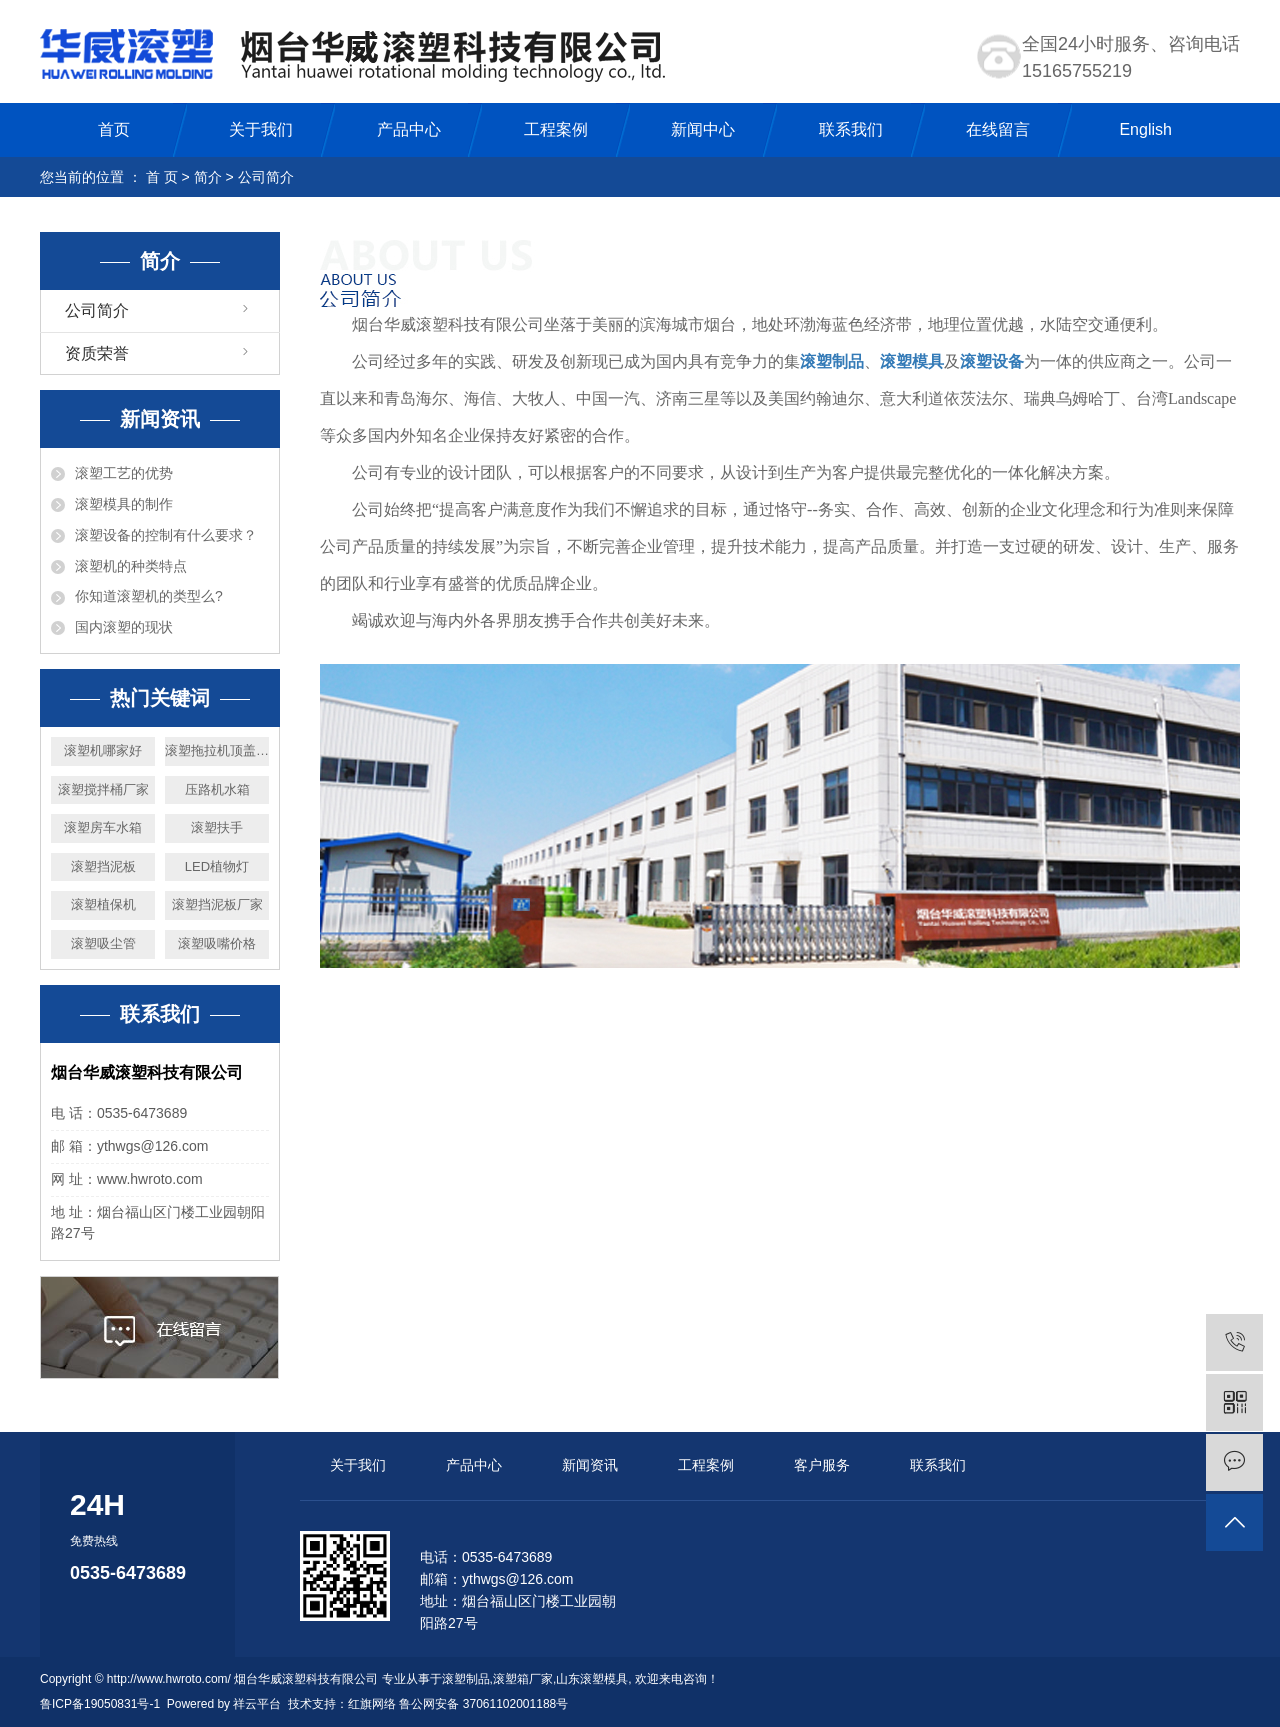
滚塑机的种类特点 (131, 566)
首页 (114, 129)
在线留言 (998, 129)
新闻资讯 (590, 1465)
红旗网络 (372, 1704)
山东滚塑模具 (592, 1679)
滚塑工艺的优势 (124, 473)
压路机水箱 (217, 789)
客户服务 (822, 1465)
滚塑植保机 (103, 904)
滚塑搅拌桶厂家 (103, 789)
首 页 (162, 177)
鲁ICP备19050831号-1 (100, 1704)
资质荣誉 (97, 353)
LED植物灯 (217, 866)
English (1145, 129)
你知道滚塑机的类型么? (149, 596)
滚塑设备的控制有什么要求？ (166, 535)
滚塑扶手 (217, 827)
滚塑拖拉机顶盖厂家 (217, 750)
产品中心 (409, 129)
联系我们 (851, 129)
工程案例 (556, 129)
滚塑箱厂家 (523, 1679)
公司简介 (97, 310)
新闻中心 (703, 129)
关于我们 (261, 129)
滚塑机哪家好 (103, 750)
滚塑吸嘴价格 (217, 943)
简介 (208, 177)
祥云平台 (257, 1704)
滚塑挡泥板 (103, 866)
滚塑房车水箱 (103, 827)
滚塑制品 (466, 1679)
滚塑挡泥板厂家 (217, 904)
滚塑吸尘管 (103, 943)
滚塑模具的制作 (124, 504)
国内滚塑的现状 (124, 627)
